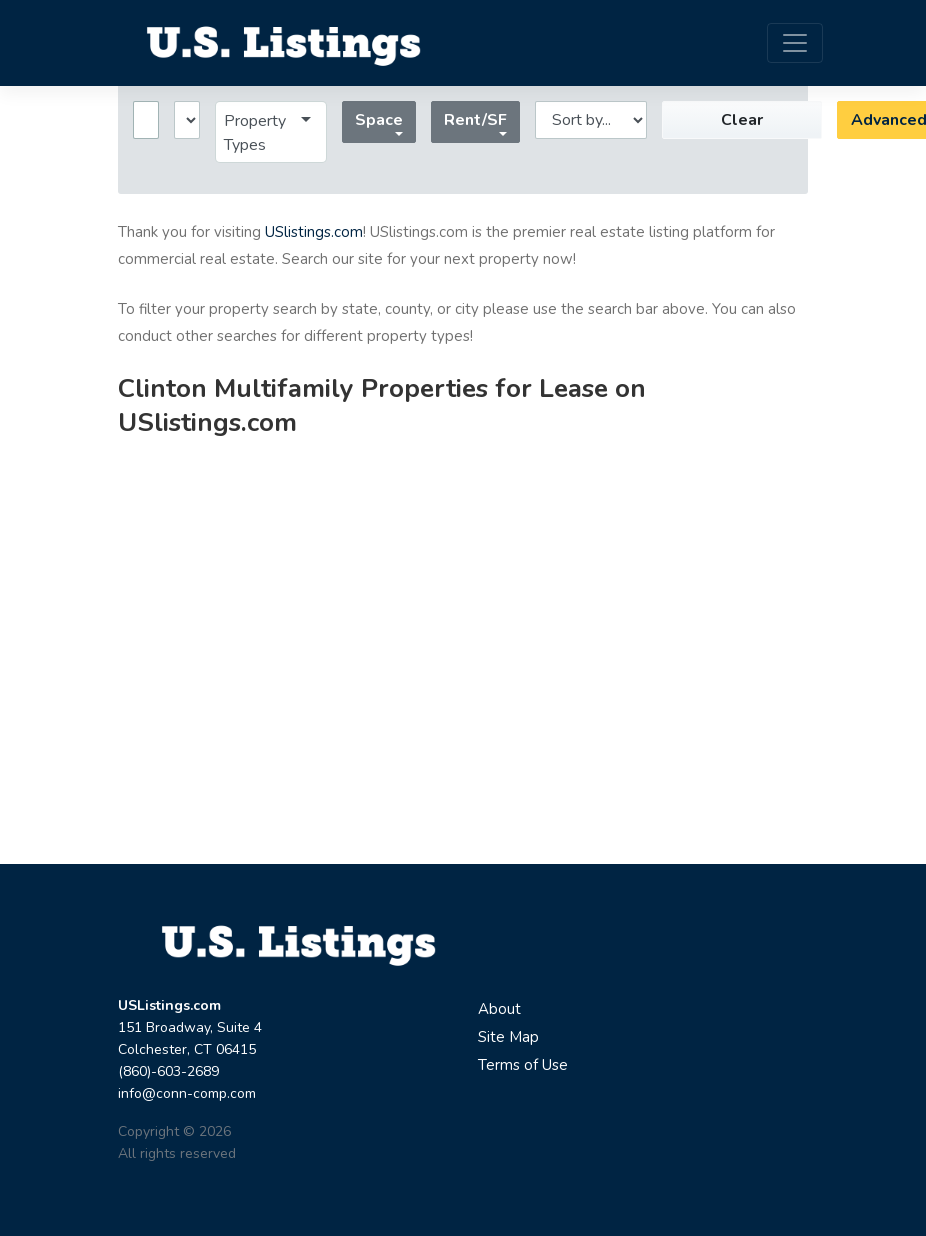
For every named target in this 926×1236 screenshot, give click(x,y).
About (499, 1009)
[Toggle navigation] (795, 43)
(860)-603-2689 (168, 1071)
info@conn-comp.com (187, 1093)
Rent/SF (475, 120)
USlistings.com (314, 232)
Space (379, 120)
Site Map (508, 1037)
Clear (742, 120)
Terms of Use (523, 1065)
